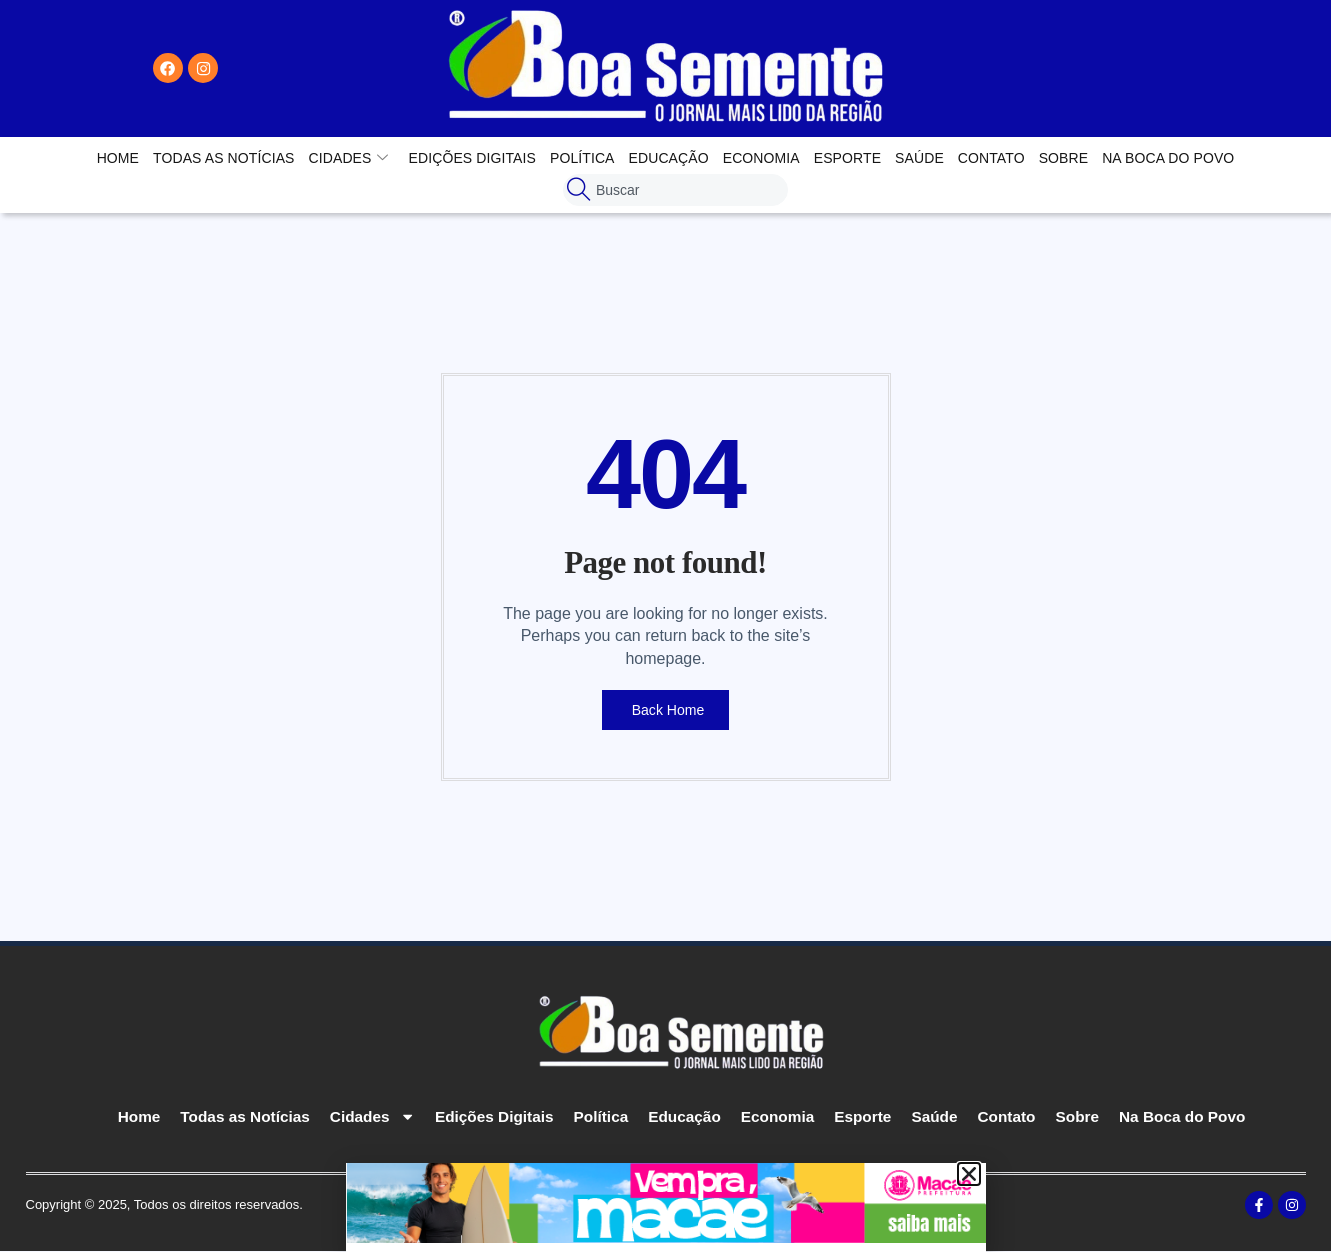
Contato (991, 158)
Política (582, 158)
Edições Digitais (472, 158)
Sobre (1064, 158)
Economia (761, 158)
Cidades (349, 158)
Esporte (847, 158)
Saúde (919, 158)
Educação (669, 158)
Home (118, 158)
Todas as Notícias (223, 158)
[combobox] (675, 190)
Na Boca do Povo (1168, 158)
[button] (969, 1174)
